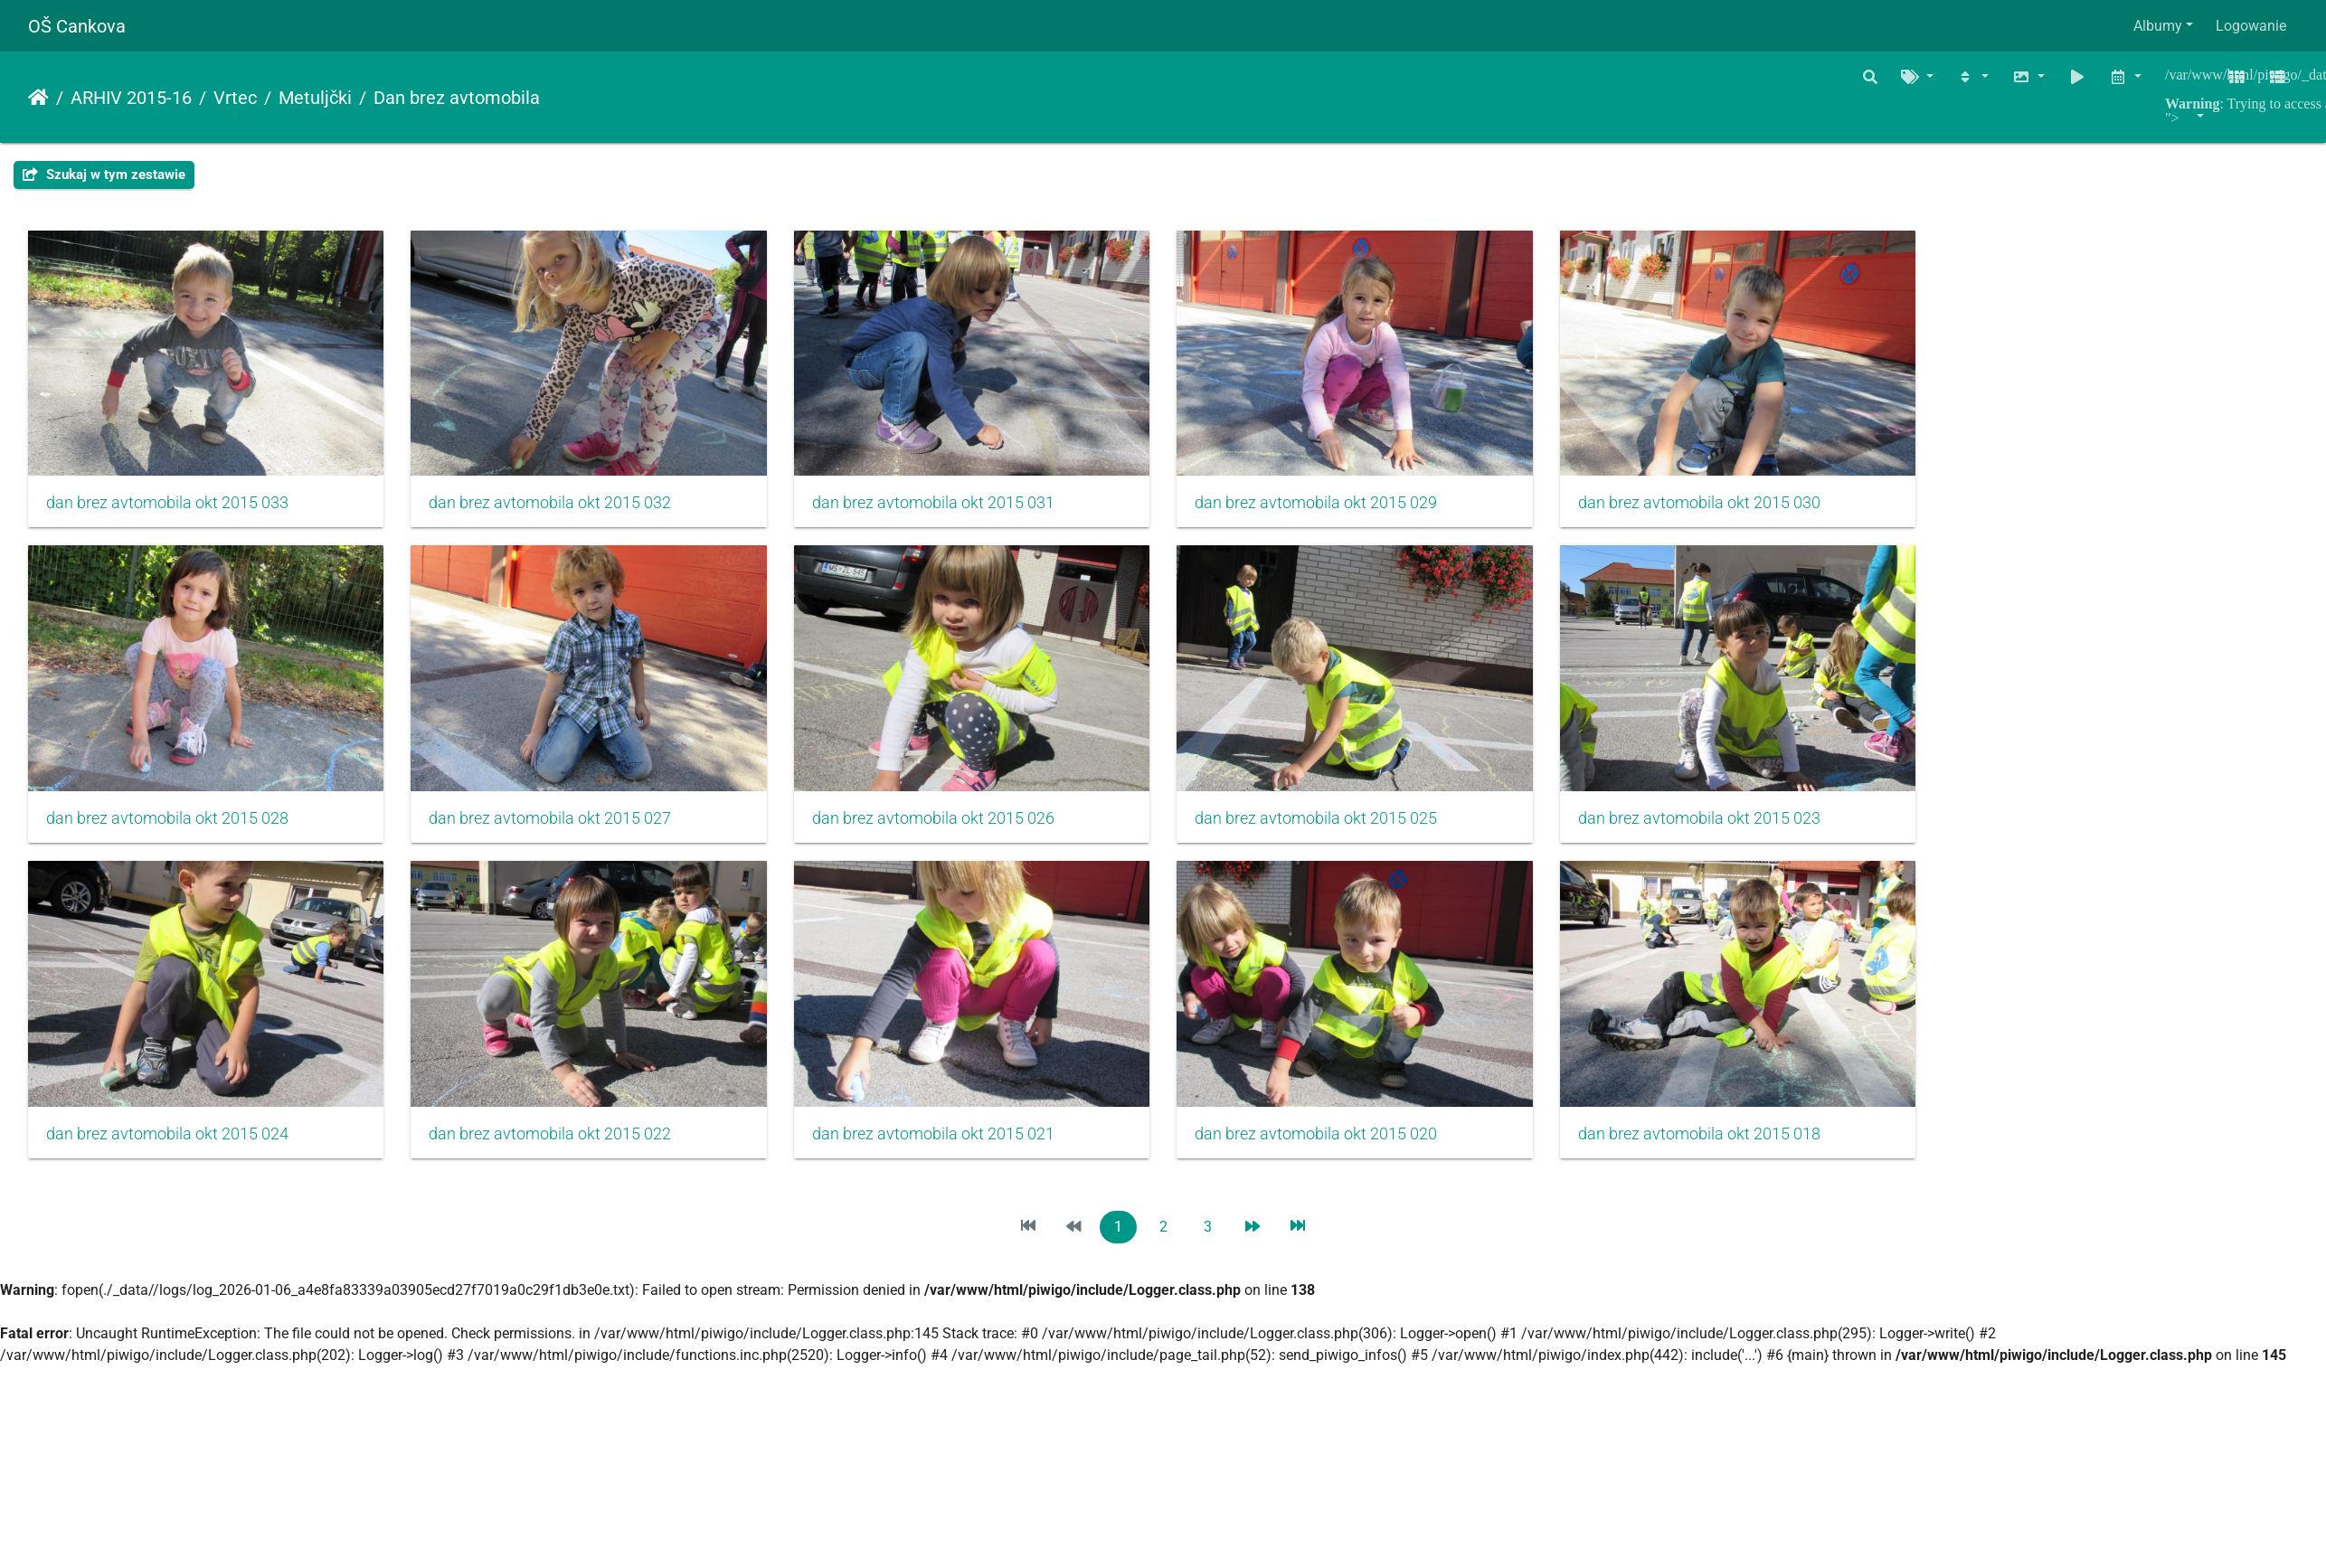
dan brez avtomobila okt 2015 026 (946, 827)
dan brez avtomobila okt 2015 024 (167, 1147)
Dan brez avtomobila (456, 98)
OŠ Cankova (77, 26)
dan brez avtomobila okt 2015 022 (557, 1147)
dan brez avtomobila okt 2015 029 (1336, 507)
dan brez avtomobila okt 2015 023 (1724, 827)
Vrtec (235, 98)
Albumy (2157, 25)
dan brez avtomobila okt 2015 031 (946, 507)
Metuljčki (315, 98)
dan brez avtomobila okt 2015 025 (1336, 827)
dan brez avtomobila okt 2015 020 (1336, 1147)
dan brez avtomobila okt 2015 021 (946, 1147)
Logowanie (2251, 25)
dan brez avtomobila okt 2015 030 (1724, 507)
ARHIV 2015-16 (131, 98)
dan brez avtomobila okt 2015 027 (557, 827)
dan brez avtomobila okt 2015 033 (167, 507)
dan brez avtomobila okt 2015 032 (557, 507)
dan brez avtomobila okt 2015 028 (167, 827)
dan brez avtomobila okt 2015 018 (1724, 1147)
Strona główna (38, 97)
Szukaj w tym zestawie (104, 174)
